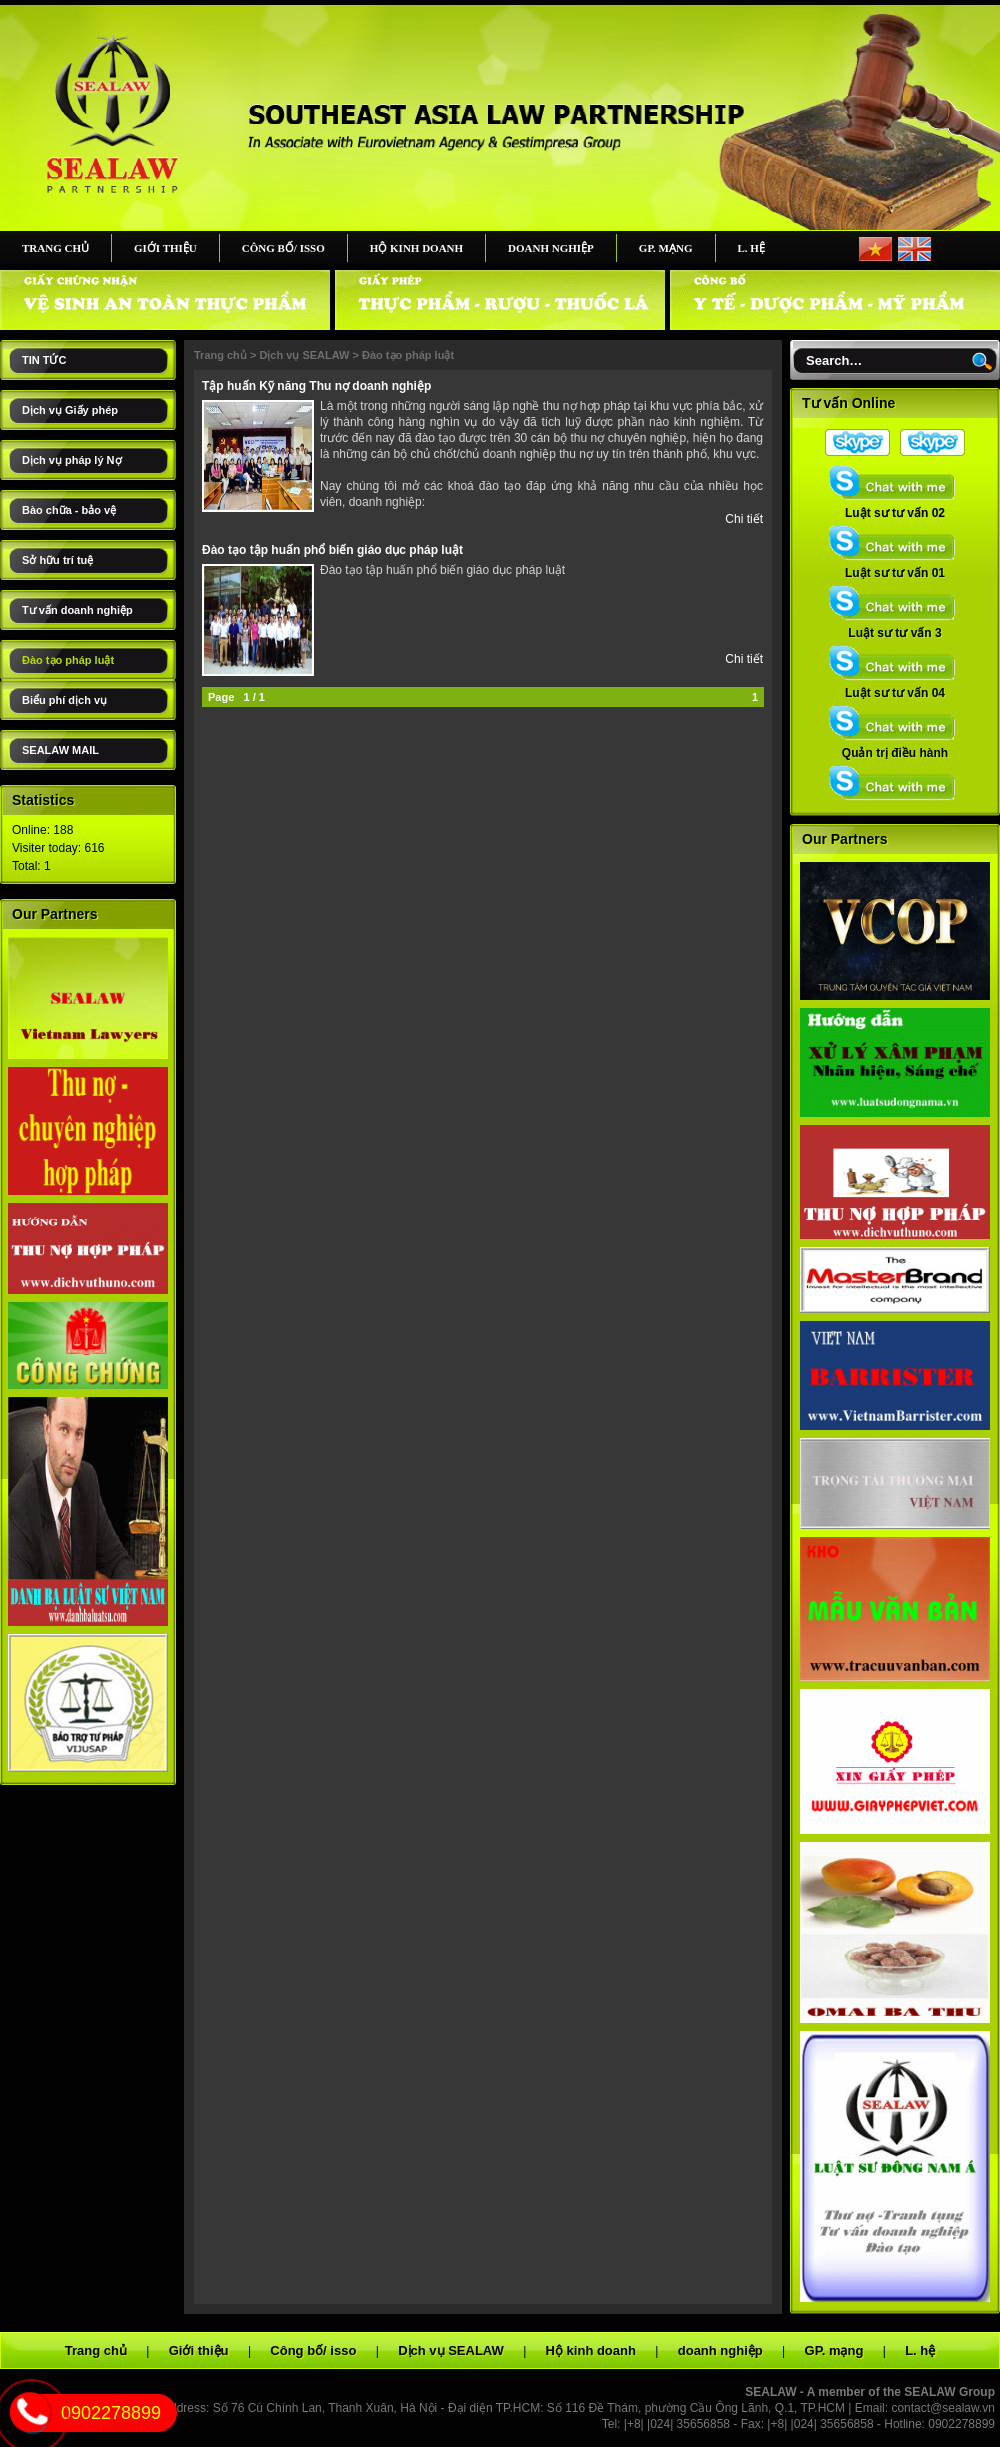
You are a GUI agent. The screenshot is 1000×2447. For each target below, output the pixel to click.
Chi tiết (744, 519)
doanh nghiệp (551, 248)
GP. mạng (666, 248)
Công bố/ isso (283, 248)
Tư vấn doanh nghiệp (77, 610)
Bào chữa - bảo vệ (69, 510)
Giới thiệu (165, 248)
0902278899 (111, 2413)
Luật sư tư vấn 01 (895, 567)
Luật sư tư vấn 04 (895, 687)
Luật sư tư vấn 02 (895, 507)
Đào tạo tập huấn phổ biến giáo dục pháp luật (332, 550)
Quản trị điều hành (895, 747)
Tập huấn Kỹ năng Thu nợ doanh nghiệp (316, 386)
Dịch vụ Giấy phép (70, 410)
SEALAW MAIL (60, 750)
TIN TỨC (44, 360)
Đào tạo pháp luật (68, 660)
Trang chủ (55, 248)
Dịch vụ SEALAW (304, 355)
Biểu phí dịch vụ (64, 700)
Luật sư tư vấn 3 (895, 627)
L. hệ (751, 248)
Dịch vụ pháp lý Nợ (72, 460)
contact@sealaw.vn (943, 2408)
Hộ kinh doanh (416, 248)
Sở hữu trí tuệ (57, 560)
